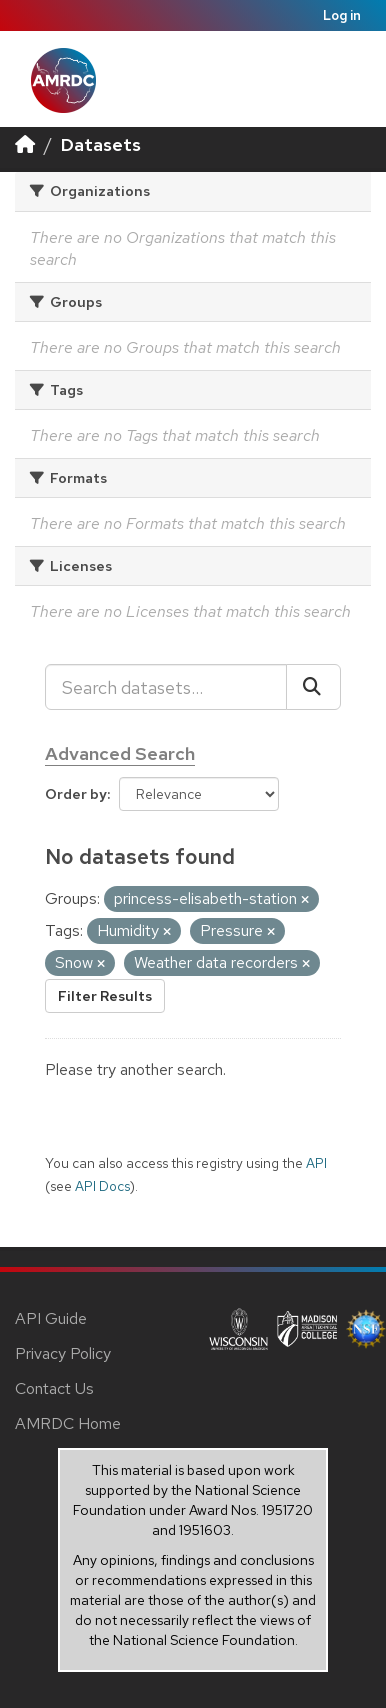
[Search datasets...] (166, 687)
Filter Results (105, 996)
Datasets (101, 144)
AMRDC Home (68, 1423)
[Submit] (313, 687)
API (316, 1163)
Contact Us (54, 1388)
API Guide (51, 1318)
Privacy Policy (63, 1353)
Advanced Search (120, 753)
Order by (76, 794)
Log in (342, 15)
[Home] (25, 144)
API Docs (102, 1186)
